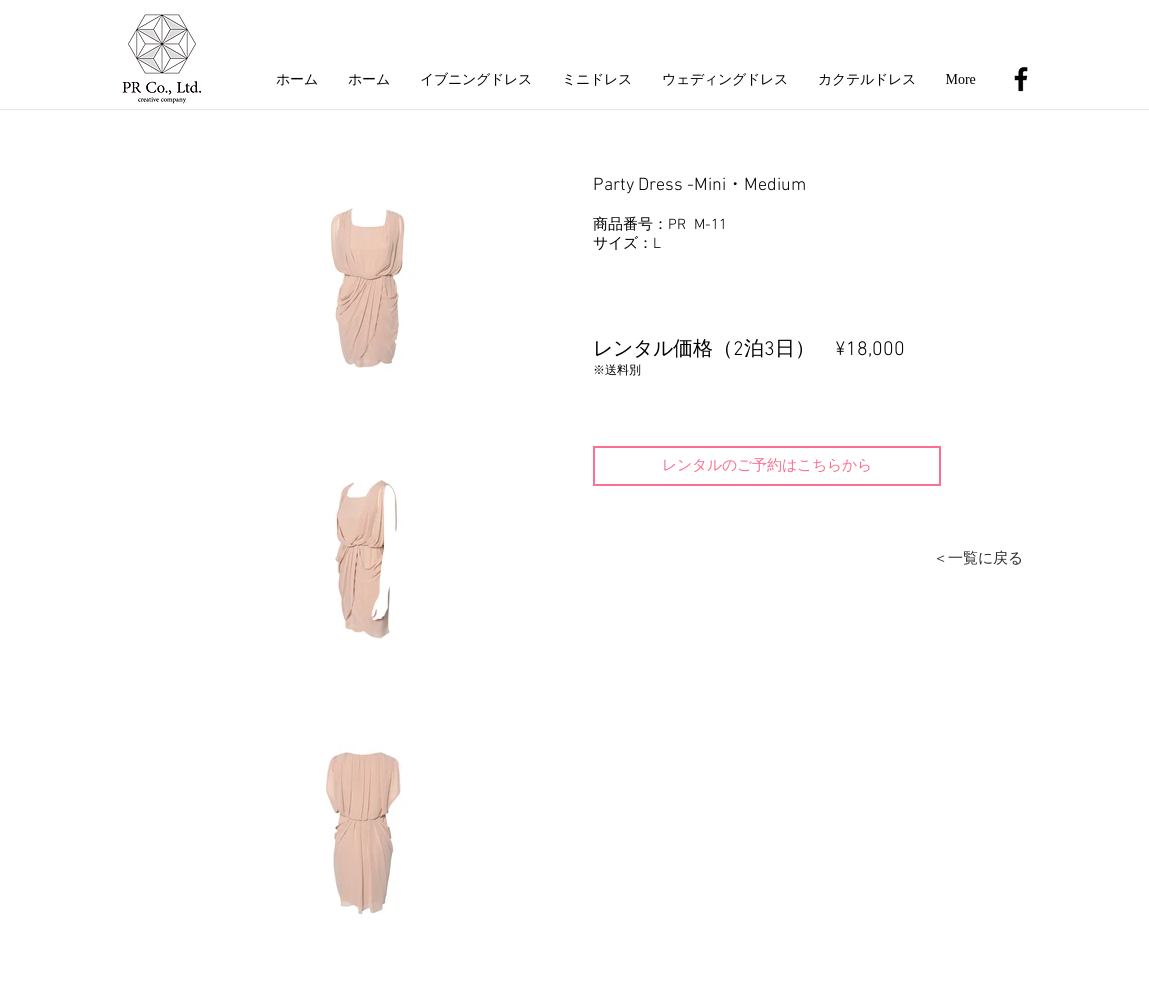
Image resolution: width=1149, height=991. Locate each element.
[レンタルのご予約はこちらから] (767, 466)
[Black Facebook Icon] (1021, 79)
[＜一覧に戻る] (978, 559)
